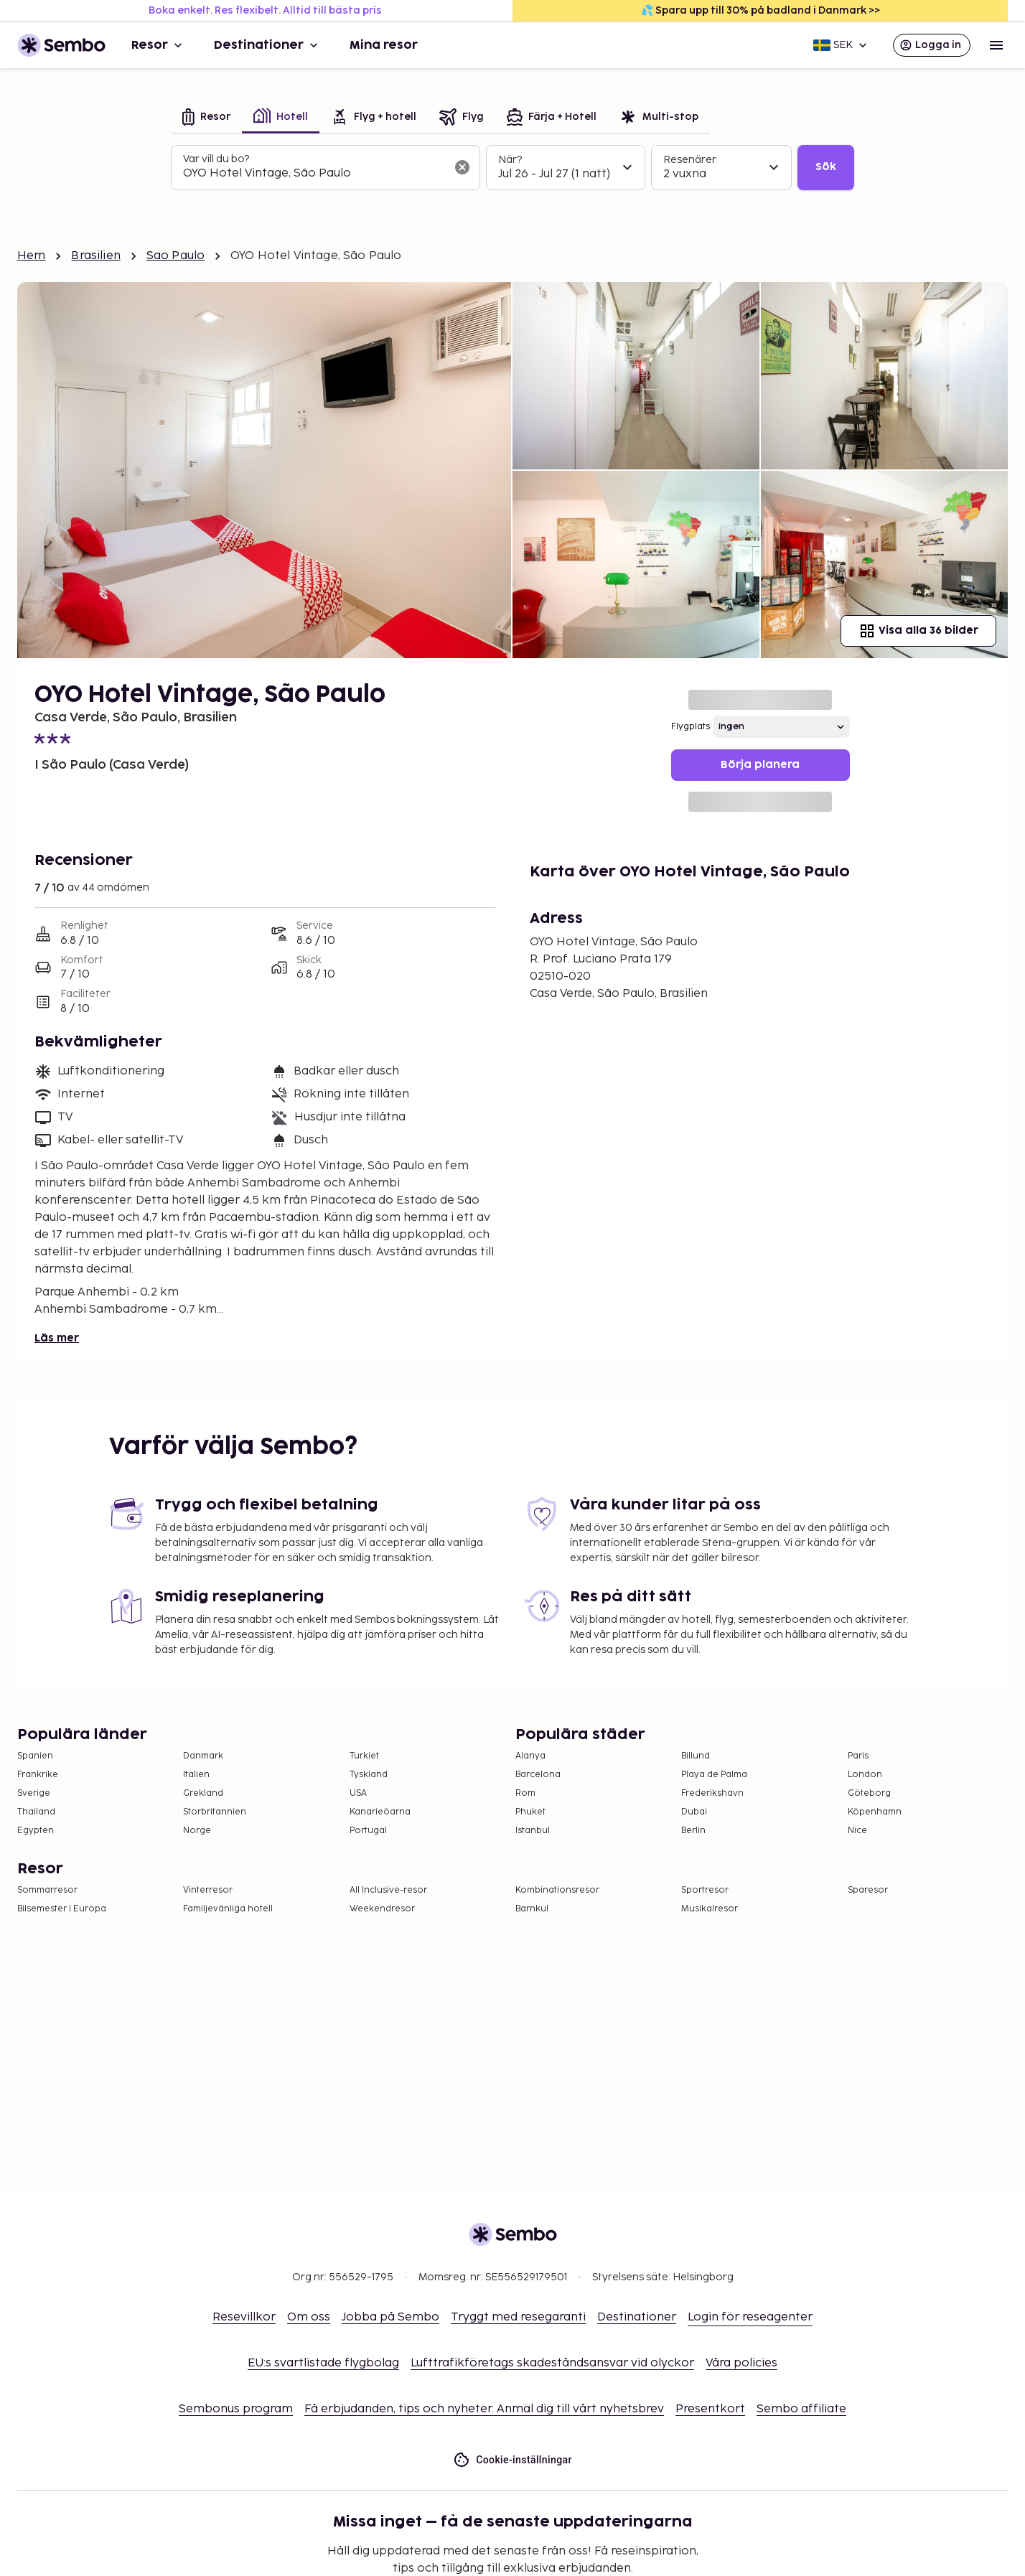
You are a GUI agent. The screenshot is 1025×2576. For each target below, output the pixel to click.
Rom (525, 1793)
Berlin (693, 1830)
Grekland (203, 1793)
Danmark (203, 1756)
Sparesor (868, 1890)
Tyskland (369, 1774)
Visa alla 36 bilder (918, 631)
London (865, 1774)
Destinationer (267, 45)
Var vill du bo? (216, 159)
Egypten (35, 1830)
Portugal (368, 1830)
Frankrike (37, 1774)
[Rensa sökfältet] (462, 167)
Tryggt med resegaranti (518, 2317)
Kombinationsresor (557, 1890)
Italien (196, 1774)
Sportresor (705, 1890)
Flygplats (690, 726)
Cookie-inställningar (512, 2460)
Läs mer (56, 1338)
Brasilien (95, 256)
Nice (857, 1830)
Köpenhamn (875, 1812)
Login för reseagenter (750, 2317)
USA (358, 1793)
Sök (825, 167)
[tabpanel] (512, 168)
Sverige (33, 1793)
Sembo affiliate (801, 2409)
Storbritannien (214, 1812)
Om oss (308, 2317)
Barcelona (538, 1774)
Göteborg (869, 1793)
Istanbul (532, 1830)
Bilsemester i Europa (61, 1908)
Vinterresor (208, 1890)
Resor (158, 45)
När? (510, 160)
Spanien (35, 1756)
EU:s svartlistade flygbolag (323, 2363)
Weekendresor (382, 1908)
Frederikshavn (712, 1793)
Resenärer (689, 160)
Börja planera (760, 764)
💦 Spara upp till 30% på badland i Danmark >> (760, 10)
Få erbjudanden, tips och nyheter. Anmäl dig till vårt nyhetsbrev (484, 2409)
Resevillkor (244, 2317)
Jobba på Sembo (390, 2317)
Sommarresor (47, 1890)
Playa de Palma (714, 1774)
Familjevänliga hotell (228, 1908)
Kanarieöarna (380, 1812)
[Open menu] (996, 45)
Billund (695, 1756)
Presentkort (710, 2409)
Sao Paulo (175, 256)
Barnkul (531, 1908)
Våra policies (741, 2363)
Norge (197, 1830)
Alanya (530, 1756)
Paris (858, 1756)
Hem (31, 256)
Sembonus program (236, 2409)
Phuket (530, 1812)
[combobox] (314, 174)
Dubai (694, 1812)
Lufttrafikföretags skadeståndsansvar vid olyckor (552, 2363)
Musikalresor (709, 1908)
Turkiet (364, 1756)
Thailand (36, 1812)
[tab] (206, 118)
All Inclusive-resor (388, 1890)
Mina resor (384, 45)
